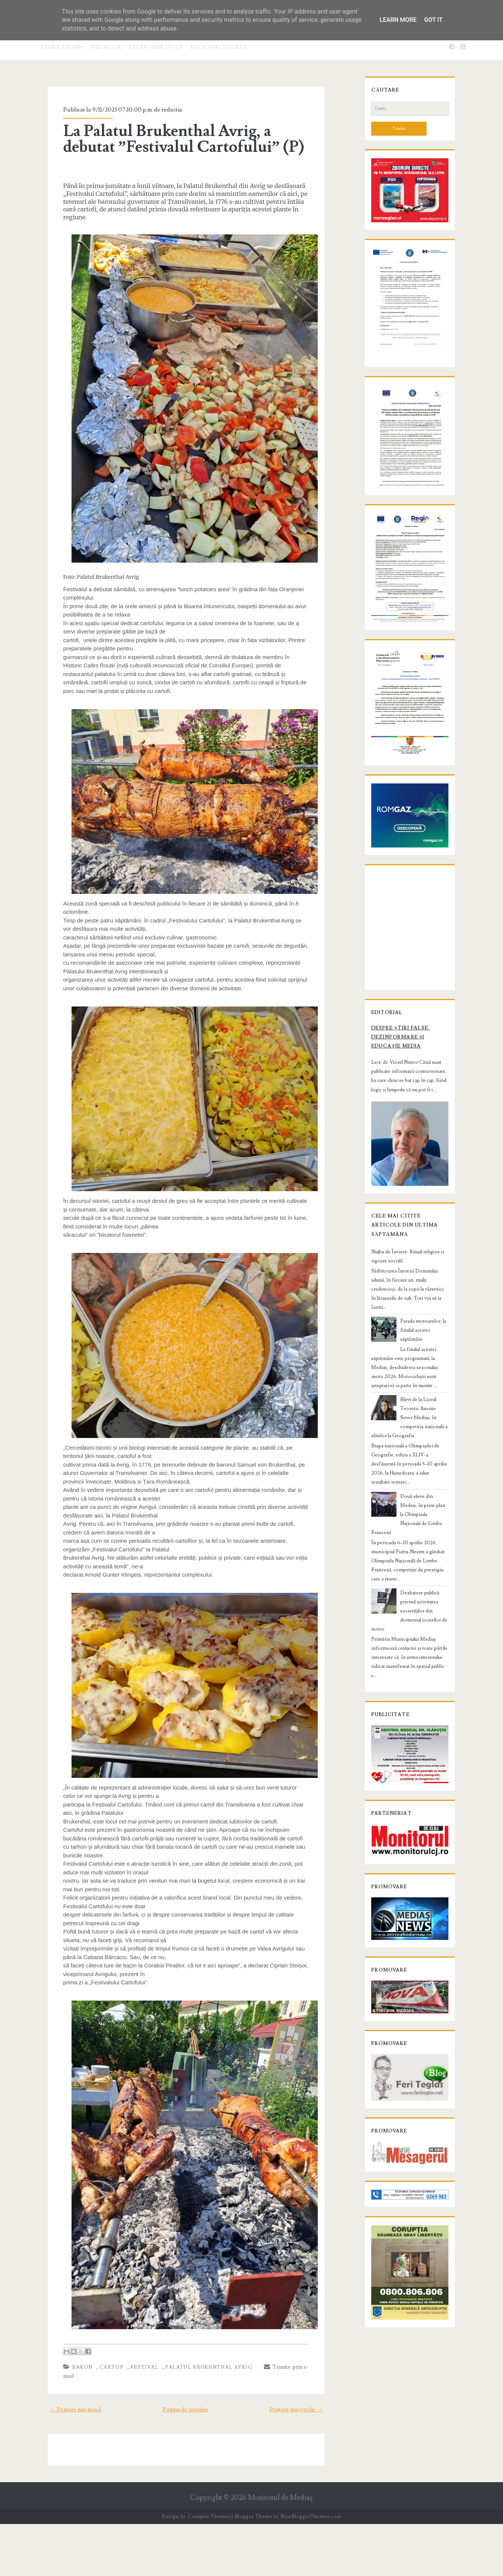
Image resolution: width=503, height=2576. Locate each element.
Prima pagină (62, 47)
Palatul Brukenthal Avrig (198, 2428)
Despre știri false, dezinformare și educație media (404, 1181)
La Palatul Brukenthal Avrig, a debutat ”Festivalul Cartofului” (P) (184, 139)
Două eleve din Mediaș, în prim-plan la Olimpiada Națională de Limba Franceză (422, 1624)
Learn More (398, 19)
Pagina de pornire (185, 2461)
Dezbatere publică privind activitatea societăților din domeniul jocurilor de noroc (422, 1693)
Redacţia (106, 47)
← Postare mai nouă (64, 2461)
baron (72, 2428)
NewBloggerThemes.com (310, 2568)
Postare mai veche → (307, 2461)
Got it (433, 19)
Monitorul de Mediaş (280, 2550)
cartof (102, 2428)
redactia (162, 109)
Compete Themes (208, 2568)
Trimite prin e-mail (282, 2428)
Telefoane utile (156, 47)
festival (134, 2428)
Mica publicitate (219, 47)
